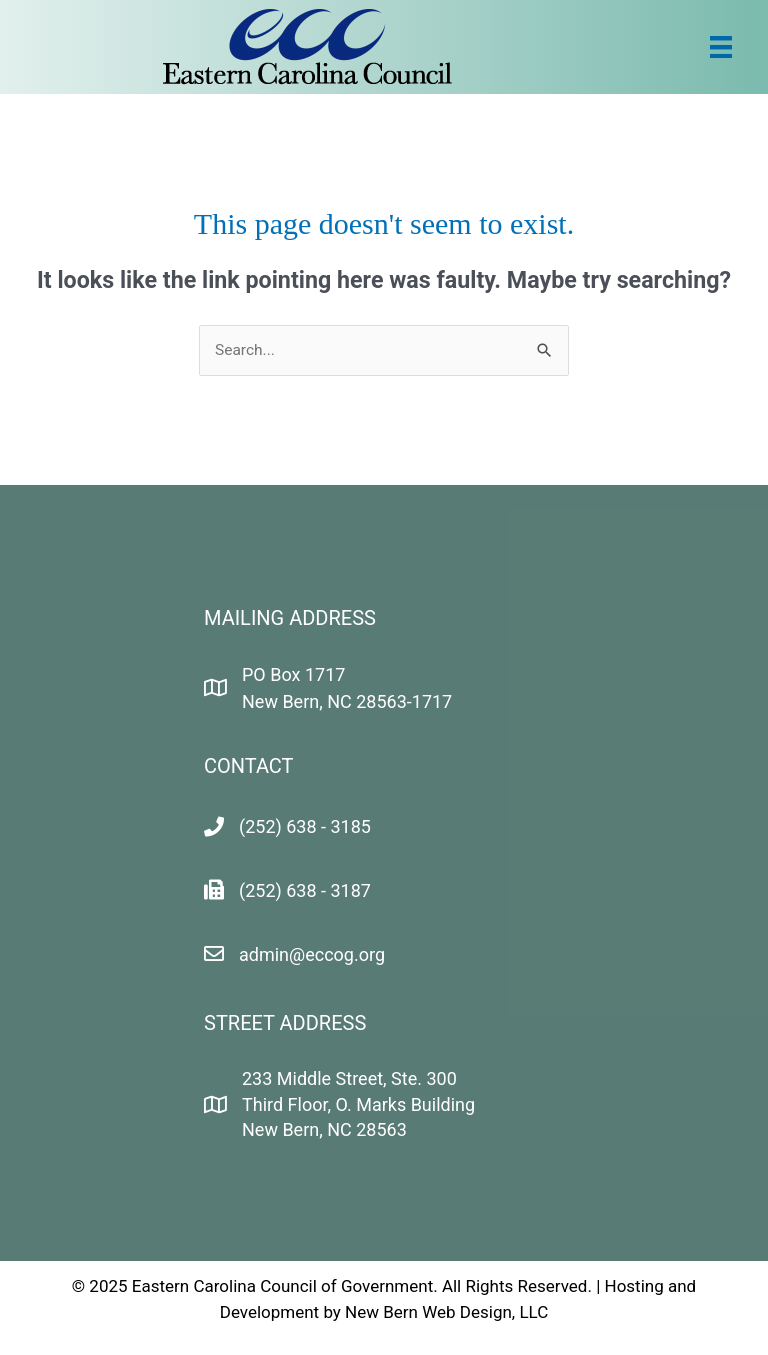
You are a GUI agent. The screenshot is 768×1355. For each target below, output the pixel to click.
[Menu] (721, 47)
